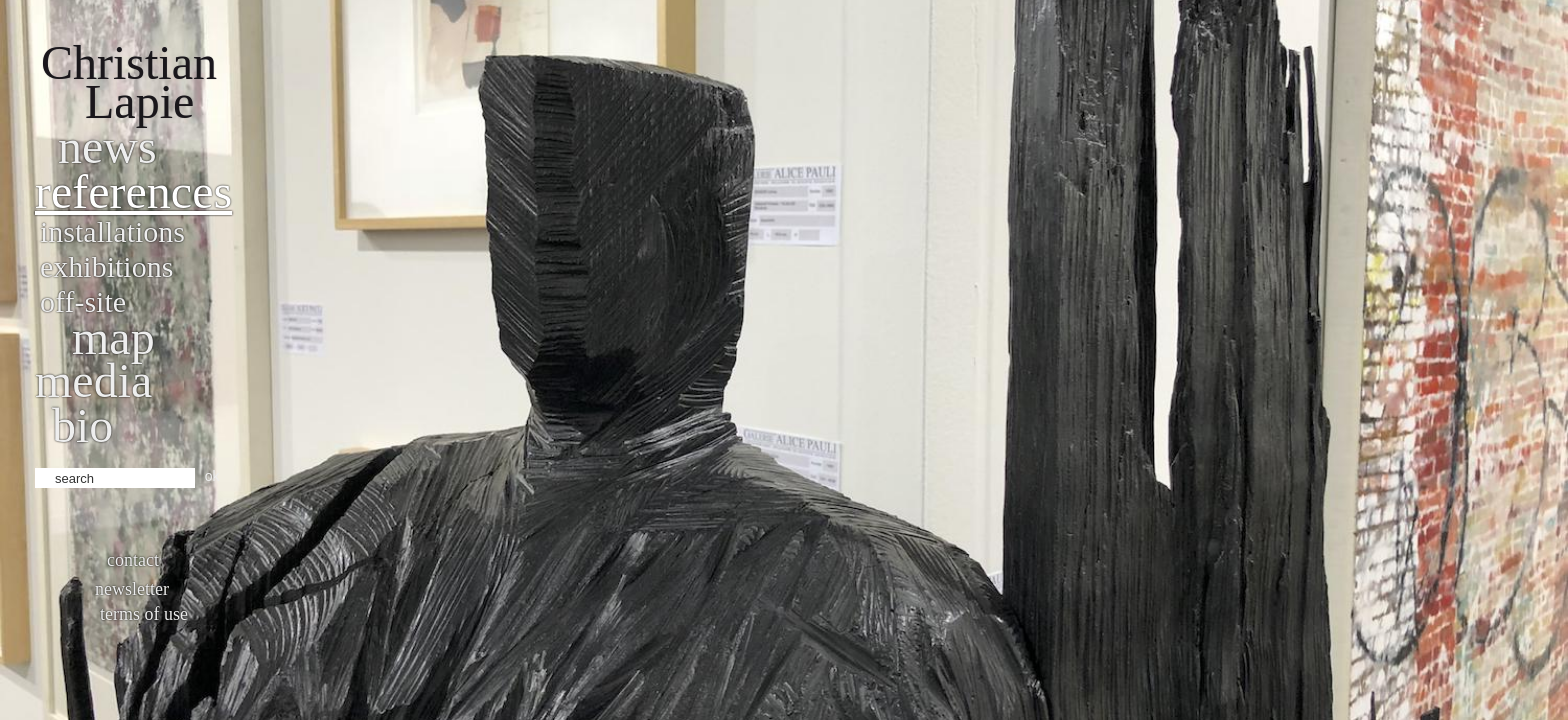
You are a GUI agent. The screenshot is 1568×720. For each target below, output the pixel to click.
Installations (112, 231)
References (133, 191)
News (107, 146)
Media (93, 380)
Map (113, 337)
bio (82, 425)
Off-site (83, 301)
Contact (133, 560)
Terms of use (144, 614)
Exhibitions (106, 266)
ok (212, 476)
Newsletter (132, 589)
